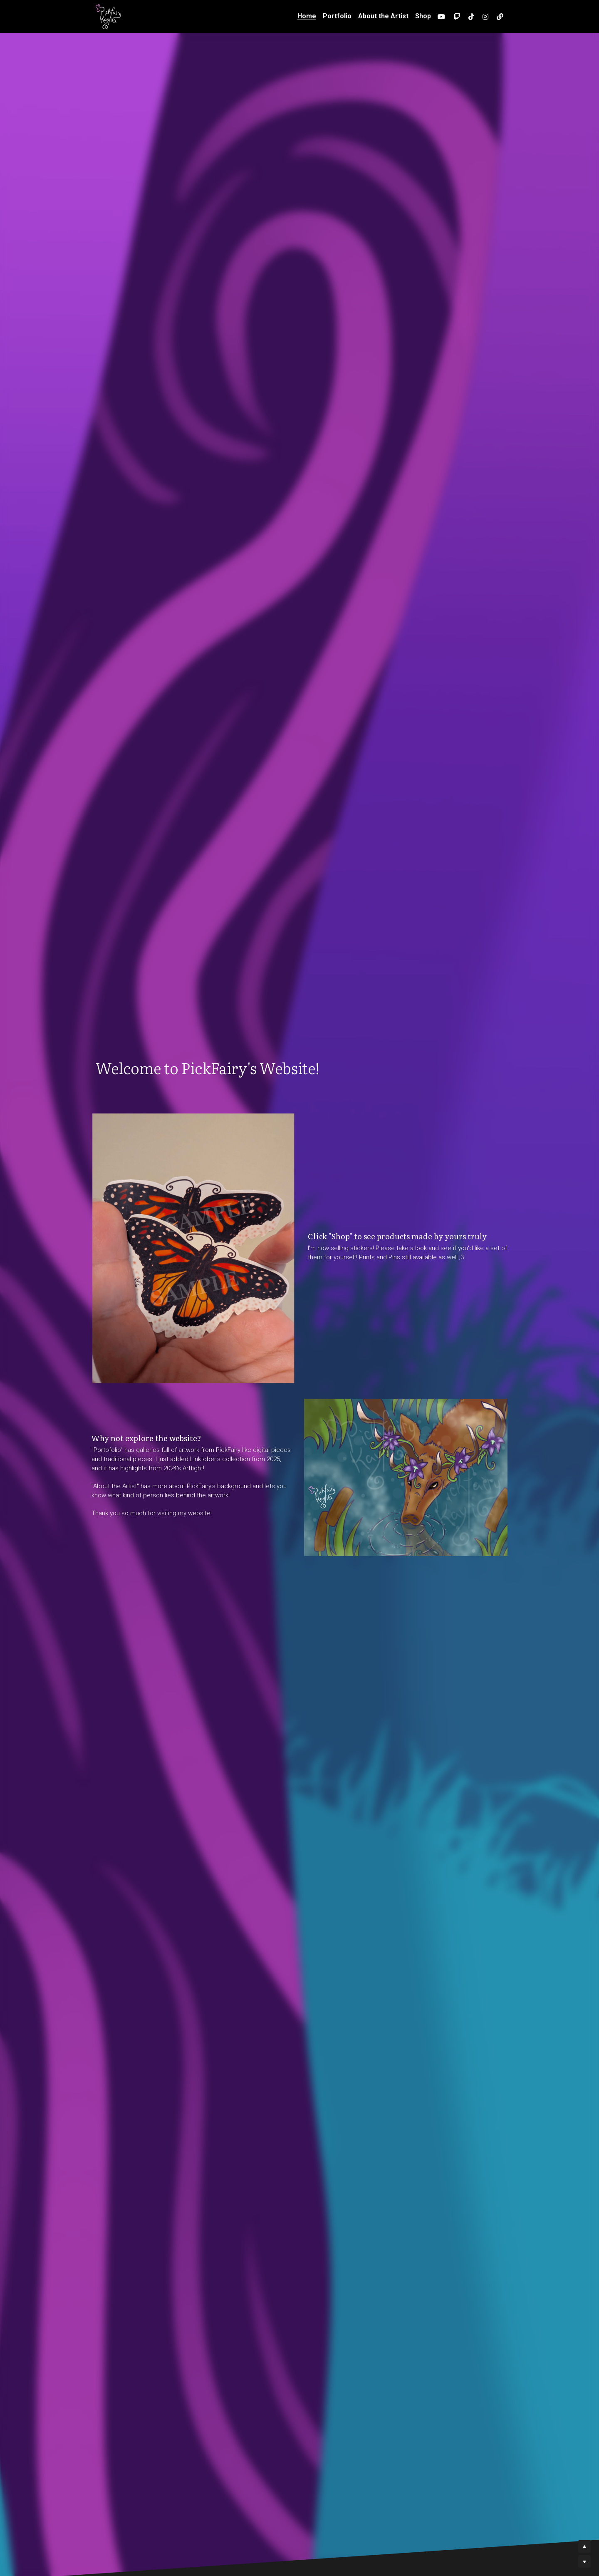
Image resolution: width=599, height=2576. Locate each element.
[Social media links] (441, 16)
